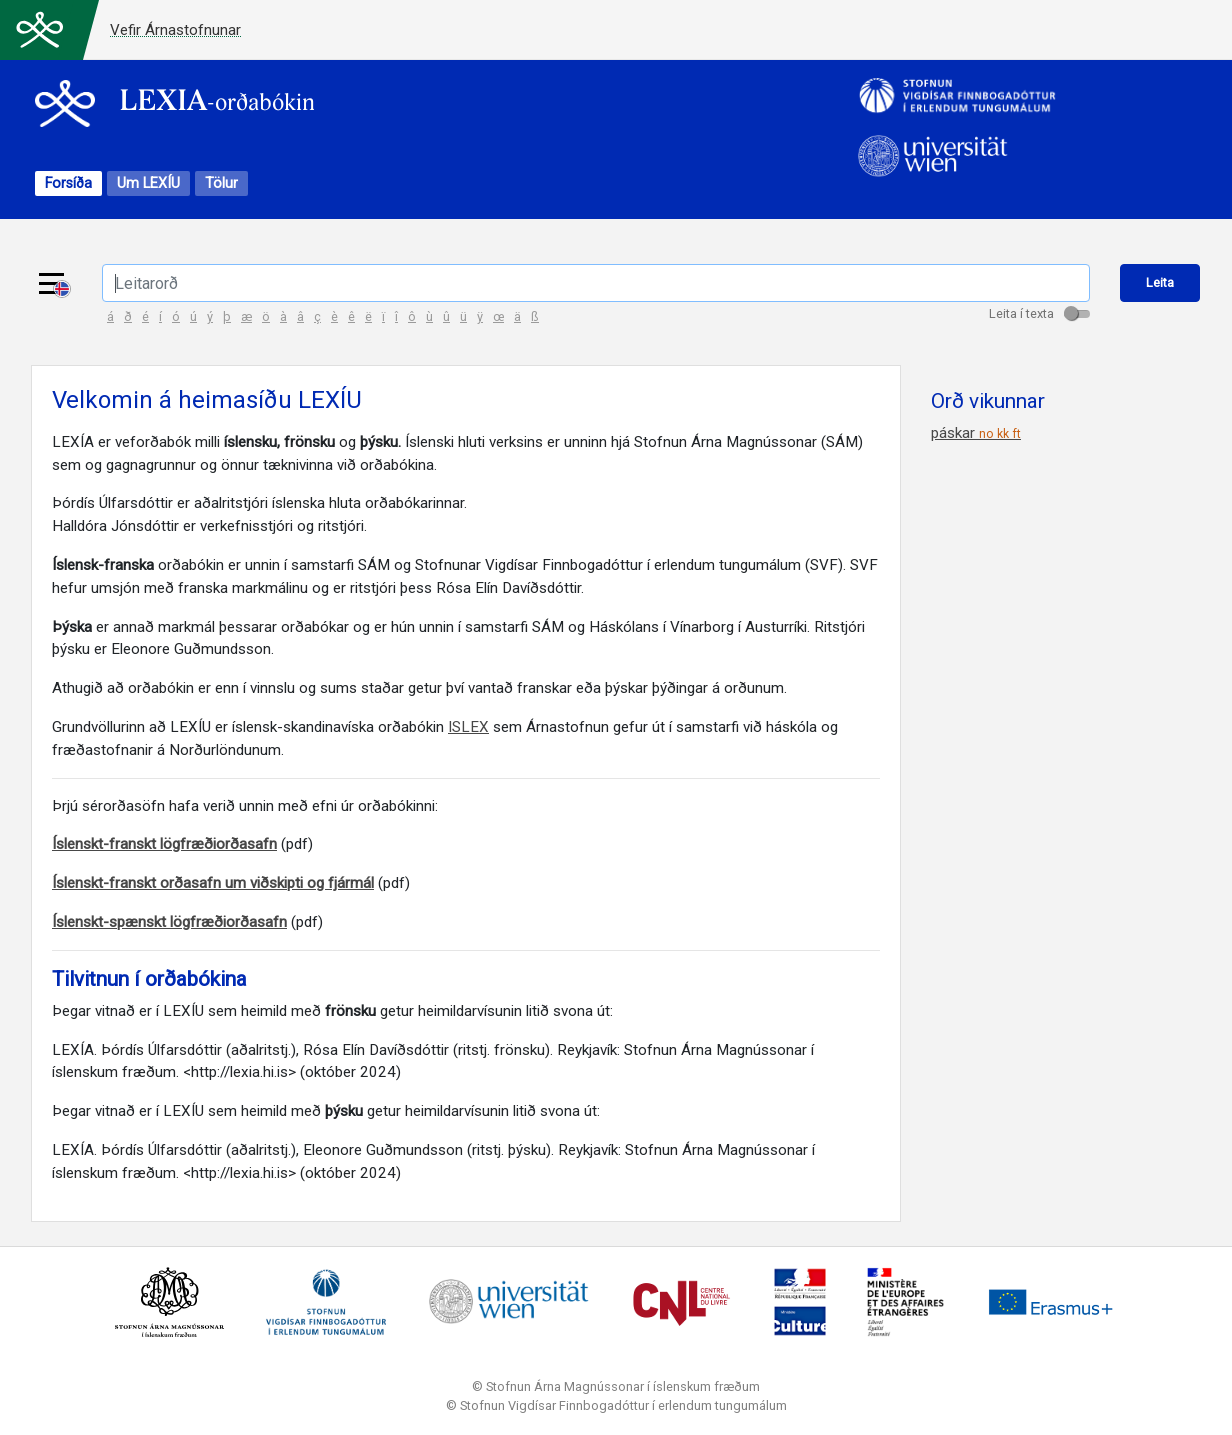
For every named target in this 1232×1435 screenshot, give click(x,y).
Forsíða (68, 183)
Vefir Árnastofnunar (175, 30)
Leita (1160, 282)
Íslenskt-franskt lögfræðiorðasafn (164, 844)
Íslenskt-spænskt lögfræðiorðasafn (169, 922)
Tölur (221, 183)
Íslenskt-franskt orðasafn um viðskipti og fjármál (213, 883)
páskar (976, 433)
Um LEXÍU (148, 183)
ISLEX (468, 727)
